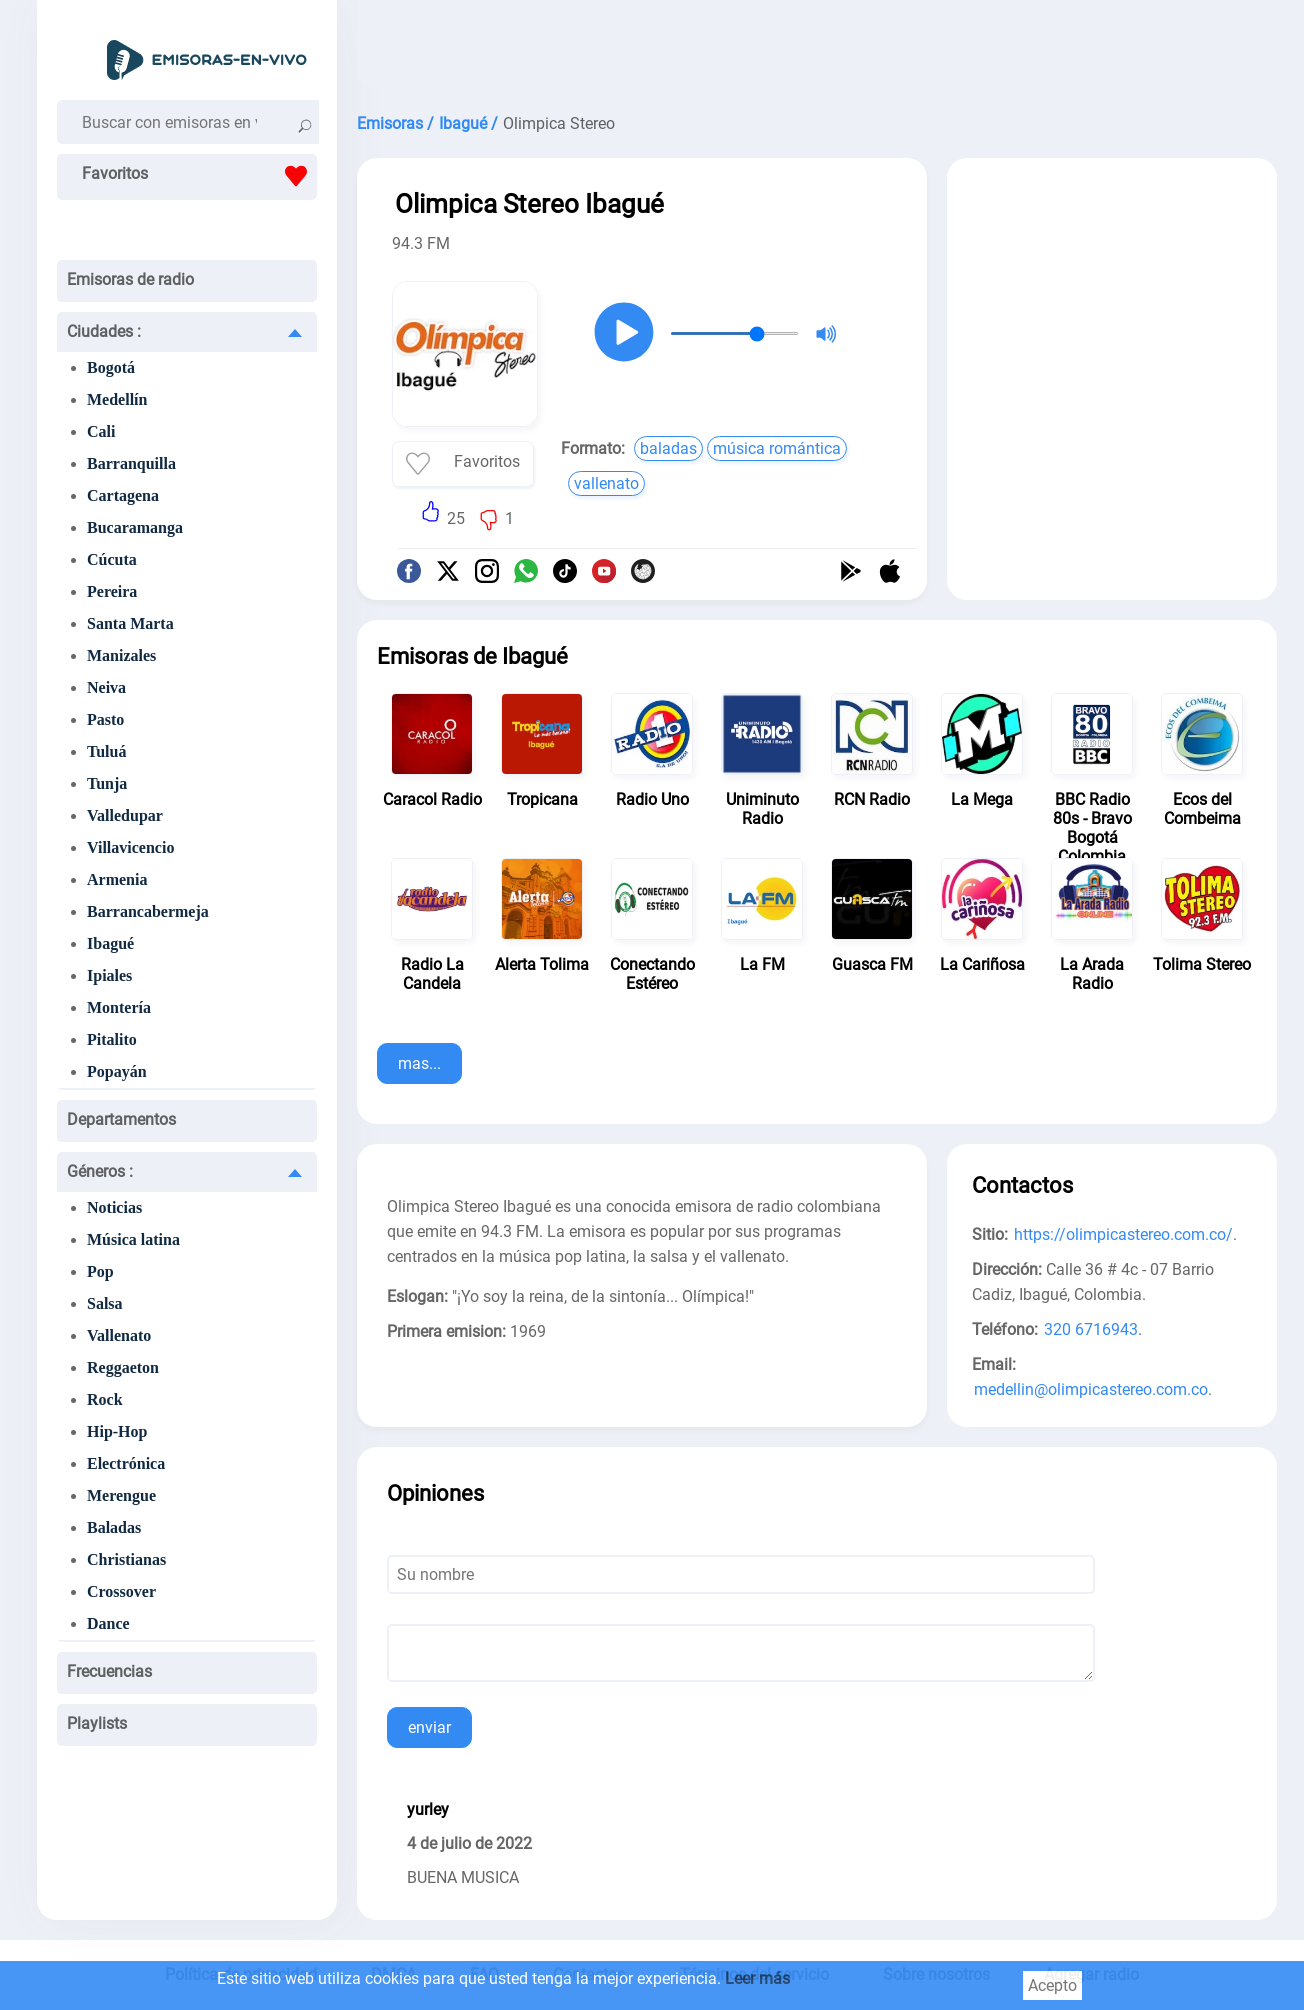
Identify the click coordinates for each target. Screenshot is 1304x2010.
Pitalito (112, 1039)
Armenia (117, 879)
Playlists (97, 1723)
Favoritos (199, 176)
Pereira (112, 591)
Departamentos (121, 1119)
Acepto (1052, 1985)
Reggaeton (123, 1367)
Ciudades (104, 331)
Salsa (105, 1303)
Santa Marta (130, 623)
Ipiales (109, 975)
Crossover (121, 1591)
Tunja (107, 783)
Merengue (121, 1495)
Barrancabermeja (148, 911)
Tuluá (106, 751)
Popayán (117, 1071)
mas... (419, 1063)
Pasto (105, 719)
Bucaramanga (135, 527)
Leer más (757, 1978)
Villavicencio (130, 847)
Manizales (121, 655)
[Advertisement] (817, 50)
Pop (100, 1271)
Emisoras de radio (130, 279)
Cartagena (123, 495)
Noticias (114, 1207)
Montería (119, 1007)
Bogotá (111, 367)
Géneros (100, 1171)
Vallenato (119, 1335)
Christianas (126, 1559)
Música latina (133, 1239)
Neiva (106, 687)
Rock (105, 1399)
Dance (108, 1623)
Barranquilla (131, 463)
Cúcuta (112, 559)
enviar (429, 1727)
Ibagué (110, 943)
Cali (101, 431)
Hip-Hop (117, 1431)
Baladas (114, 1527)
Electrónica (126, 1463)
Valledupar (125, 815)
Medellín (117, 399)
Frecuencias (109, 1671)
